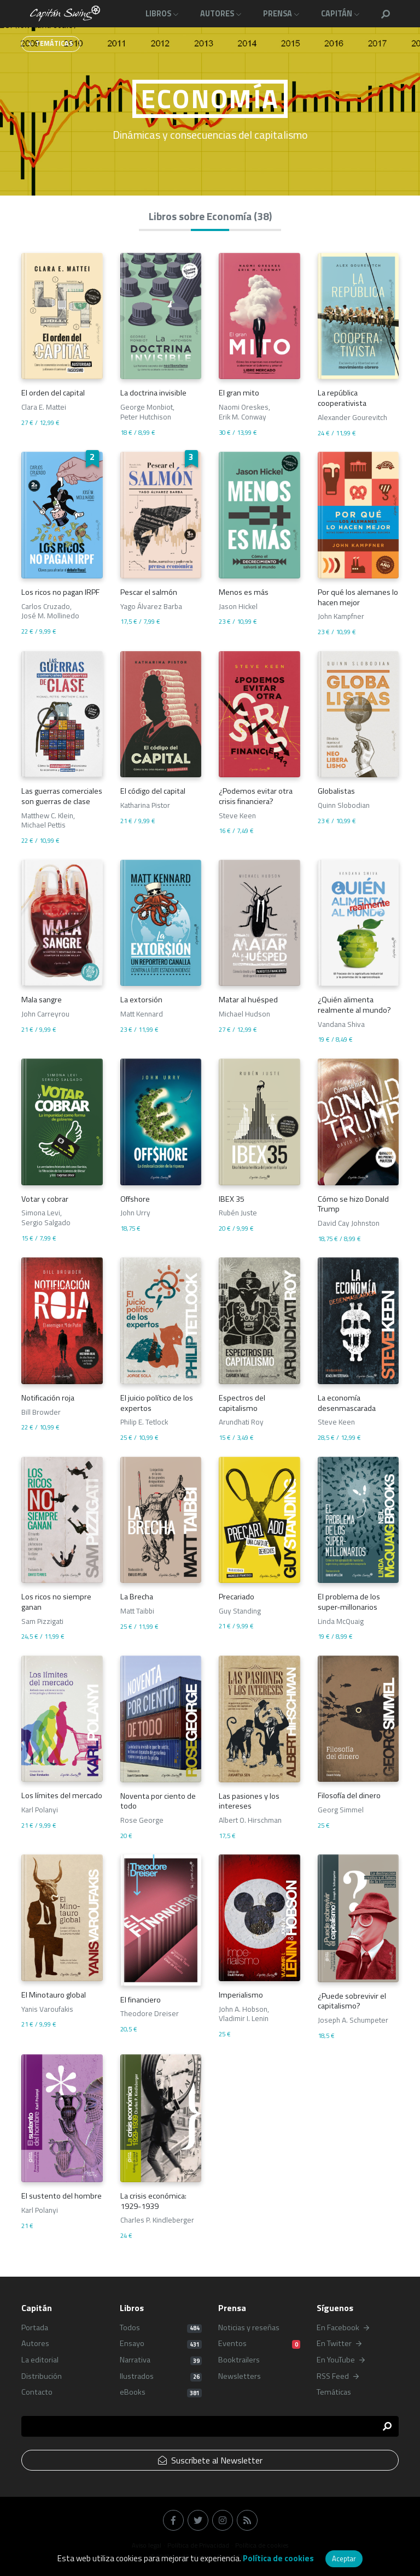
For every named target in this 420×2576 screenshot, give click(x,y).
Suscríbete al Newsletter (210, 2460)
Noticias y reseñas (248, 2327)
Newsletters (239, 2376)
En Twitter (339, 2343)
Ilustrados (161, 2376)
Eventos (259, 2343)
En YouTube (341, 2360)
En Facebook (343, 2327)
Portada (34, 2327)
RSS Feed (338, 2376)
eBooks (161, 2392)
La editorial (40, 2360)
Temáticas (334, 2392)
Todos (161, 2327)
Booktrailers (239, 2360)
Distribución (41, 2376)
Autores (35, 2343)
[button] (385, 13)
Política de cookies (278, 2558)
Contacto (36, 2392)
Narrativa (161, 2360)
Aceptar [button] (344, 2558)
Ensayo (161, 2343)
